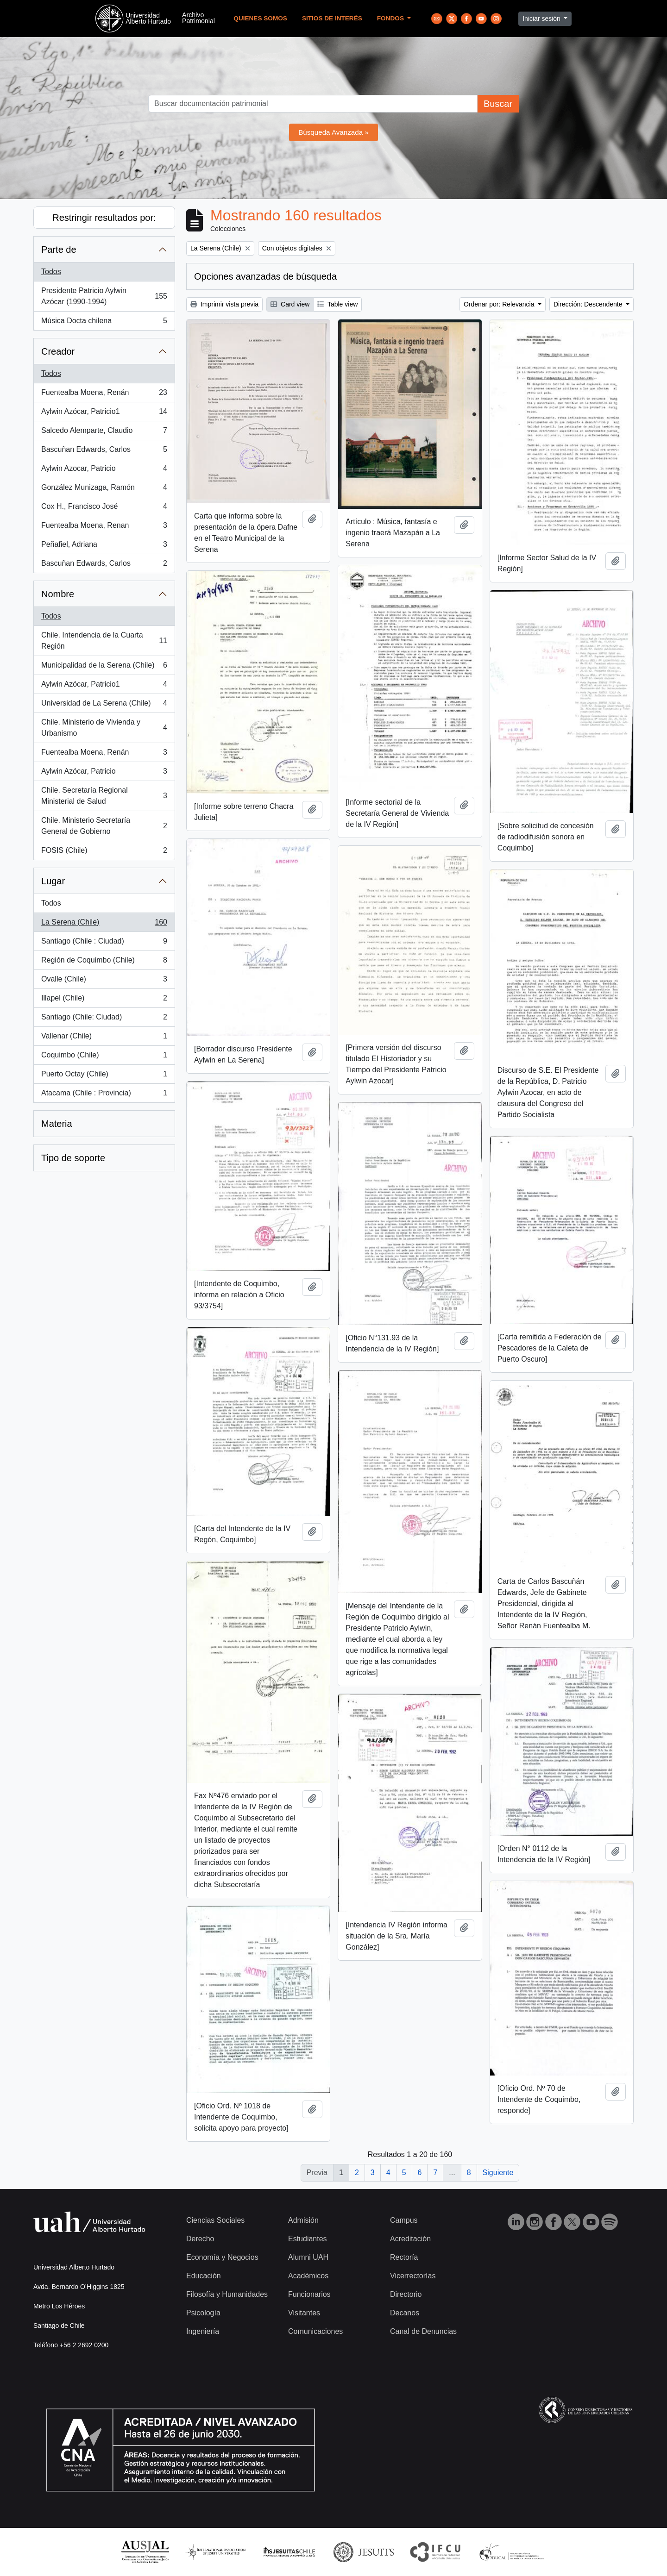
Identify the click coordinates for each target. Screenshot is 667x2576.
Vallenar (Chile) (104, 1038)
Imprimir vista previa (224, 304)
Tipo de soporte (73, 1158)
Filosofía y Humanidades (227, 2294)
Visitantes (304, 2313)
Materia (56, 1124)
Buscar (498, 104)
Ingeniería (202, 2331)
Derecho (200, 2239)
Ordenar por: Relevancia (500, 304)
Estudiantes (307, 2239)
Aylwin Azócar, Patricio (104, 773)
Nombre (57, 594)
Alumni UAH (308, 2257)
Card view (290, 304)
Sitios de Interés (332, 18)
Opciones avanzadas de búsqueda (265, 276)
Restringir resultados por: (104, 218)
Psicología (203, 2313)
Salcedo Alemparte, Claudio (104, 432)
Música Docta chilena (104, 322)
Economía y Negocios (222, 2257)
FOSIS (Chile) (104, 852)
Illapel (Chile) (104, 1000)
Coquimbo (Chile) (104, 1057)
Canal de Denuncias (423, 2331)
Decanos (404, 2313)
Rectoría (404, 2257)
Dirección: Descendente (589, 304)
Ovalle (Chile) (104, 981)
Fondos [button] (391, 18)
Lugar (53, 881)
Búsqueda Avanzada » (333, 132)
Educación (203, 2276)
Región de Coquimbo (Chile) (104, 962)
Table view (337, 304)
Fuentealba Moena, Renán (104, 394)
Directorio (406, 2294)
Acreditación (410, 2239)
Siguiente (498, 2172)
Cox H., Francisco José (104, 508)
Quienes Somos (260, 18)
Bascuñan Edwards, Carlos (104, 451)
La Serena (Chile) (104, 924)
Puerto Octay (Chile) (104, 1076)
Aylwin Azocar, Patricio (104, 470)
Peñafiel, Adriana (104, 546)
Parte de (58, 249)
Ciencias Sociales (215, 2220)
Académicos (308, 2276)
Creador (58, 351)
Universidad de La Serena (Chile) (104, 705)
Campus (404, 2220)
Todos (51, 271)
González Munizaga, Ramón (104, 489)
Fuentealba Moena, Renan (104, 527)
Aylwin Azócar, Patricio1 (104, 413)
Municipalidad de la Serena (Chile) (104, 667)
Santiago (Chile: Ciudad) (104, 1019)
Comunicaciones (315, 2331)
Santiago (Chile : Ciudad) (104, 943)
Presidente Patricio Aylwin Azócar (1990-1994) (104, 296)
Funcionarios (309, 2294)
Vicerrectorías (412, 2276)
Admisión (303, 2220)
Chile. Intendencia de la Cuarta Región (104, 640)
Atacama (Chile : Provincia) (104, 1095)
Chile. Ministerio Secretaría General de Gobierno (104, 825)
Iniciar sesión (542, 18)
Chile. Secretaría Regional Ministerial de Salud (104, 795)
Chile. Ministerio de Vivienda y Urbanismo (104, 727)
